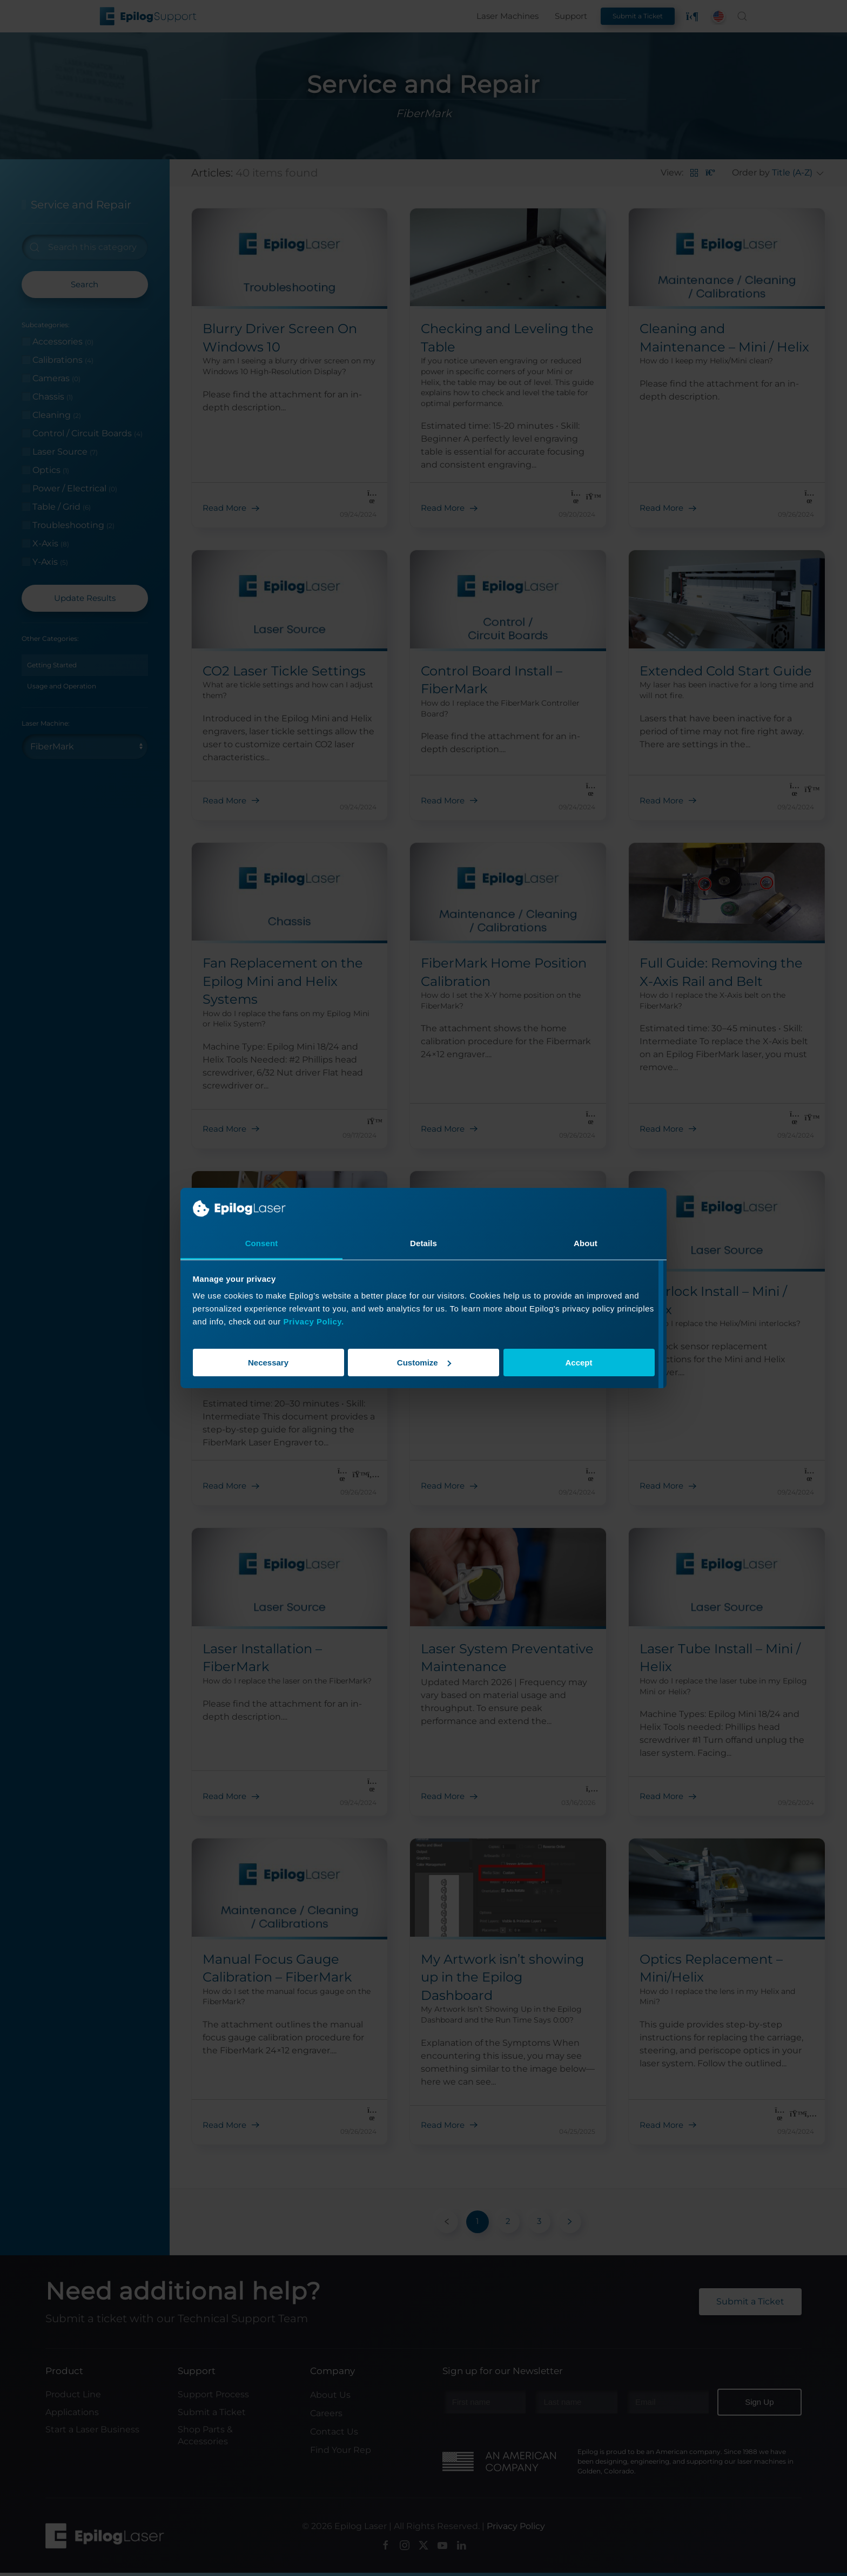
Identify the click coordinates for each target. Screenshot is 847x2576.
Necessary (268, 1362)
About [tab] (585, 1243)
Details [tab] (423, 1243)
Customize (424, 1362)
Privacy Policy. (313, 1321)
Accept (578, 1362)
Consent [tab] (261, 1243)
